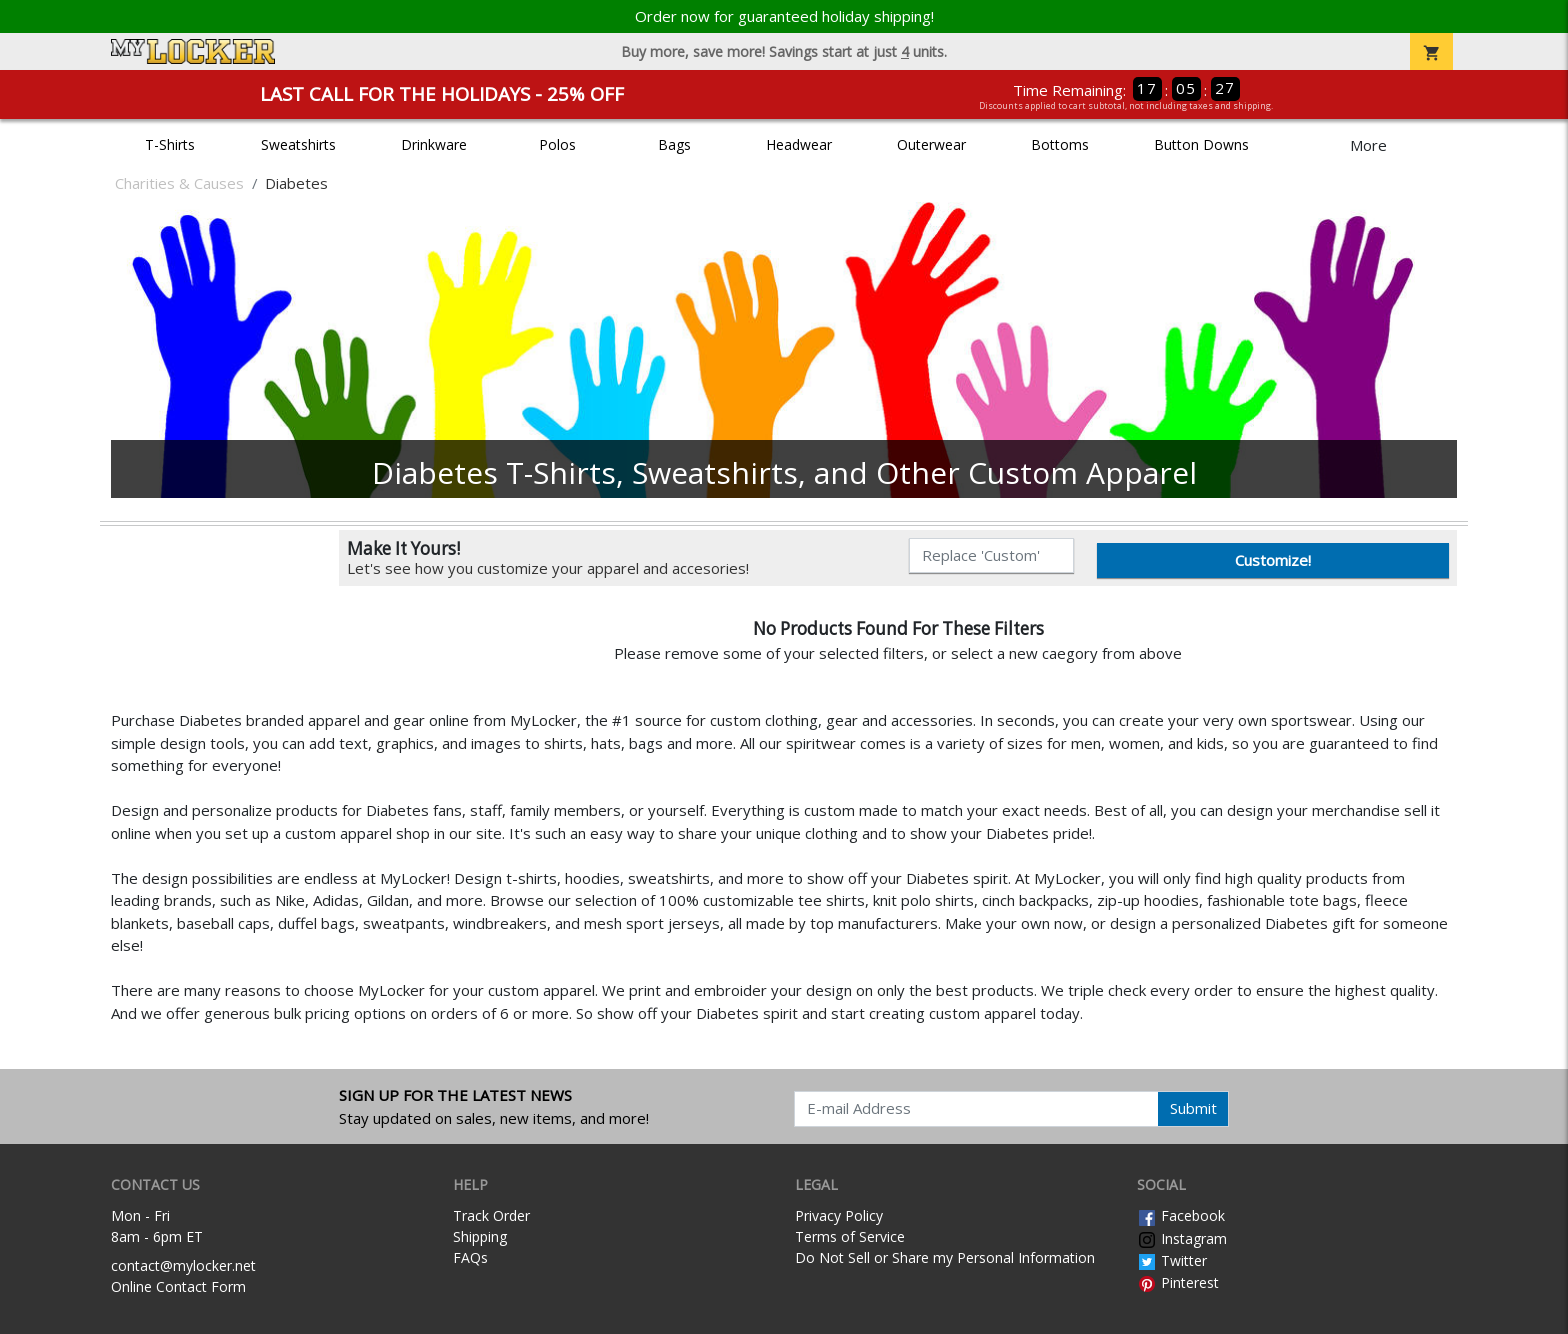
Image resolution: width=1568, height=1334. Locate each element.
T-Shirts (170, 144)
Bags (674, 144)
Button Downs (1201, 144)
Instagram (1182, 1238)
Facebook (1181, 1215)
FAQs (470, 1257)
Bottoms (1060, 144)
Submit (1193, 1108)
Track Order (491, 1215)
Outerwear (931, 144)
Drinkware (434, 144)
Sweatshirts (298, 144)
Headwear (799, 144)
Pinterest (1178, 1282)
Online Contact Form (178, 1286)
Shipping (480, 1236)
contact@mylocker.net (183, 1265)
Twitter (1172, 1260)
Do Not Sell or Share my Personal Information (945, 1257)
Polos (557, 144)
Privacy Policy (839, 1215)
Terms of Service (850, 1236)
